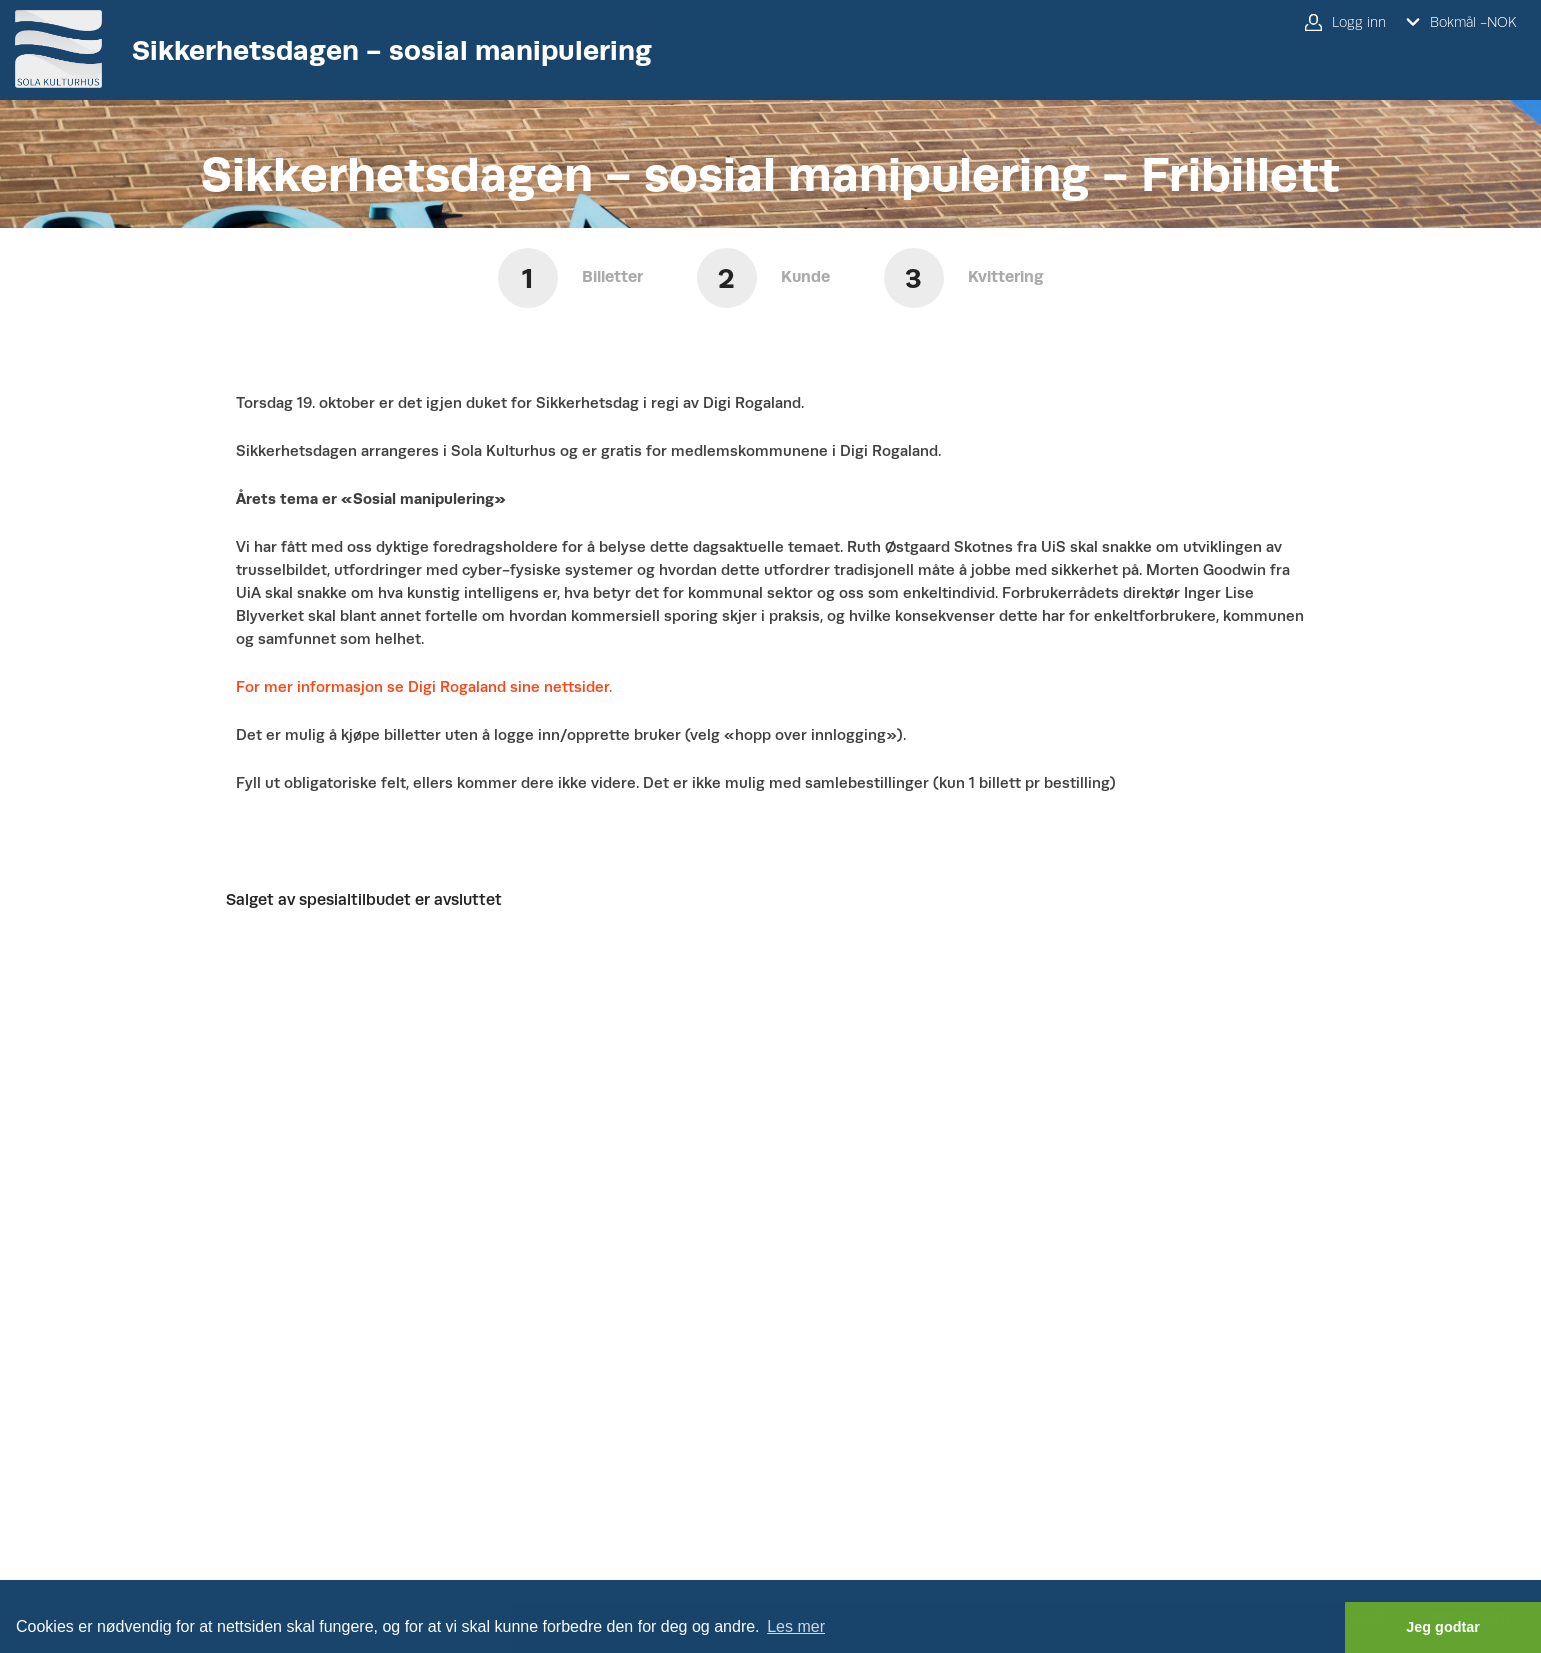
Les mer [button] (796, 1626)
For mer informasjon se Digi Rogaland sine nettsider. (424, 686)
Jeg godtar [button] (1443, 1627)
